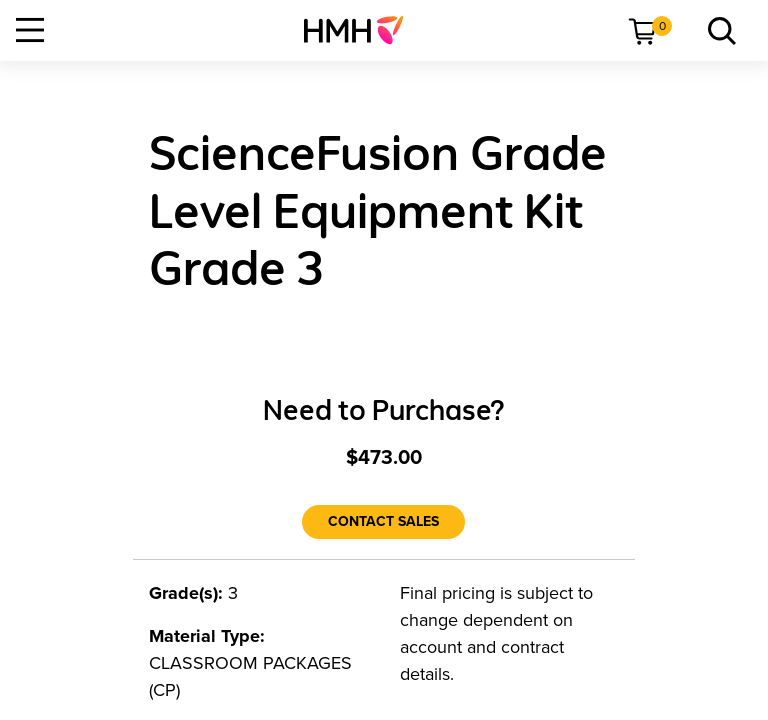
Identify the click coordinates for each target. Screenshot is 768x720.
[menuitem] (361, 30)
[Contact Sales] (383, 522)
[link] (361, 30)
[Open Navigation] (30, 30)
